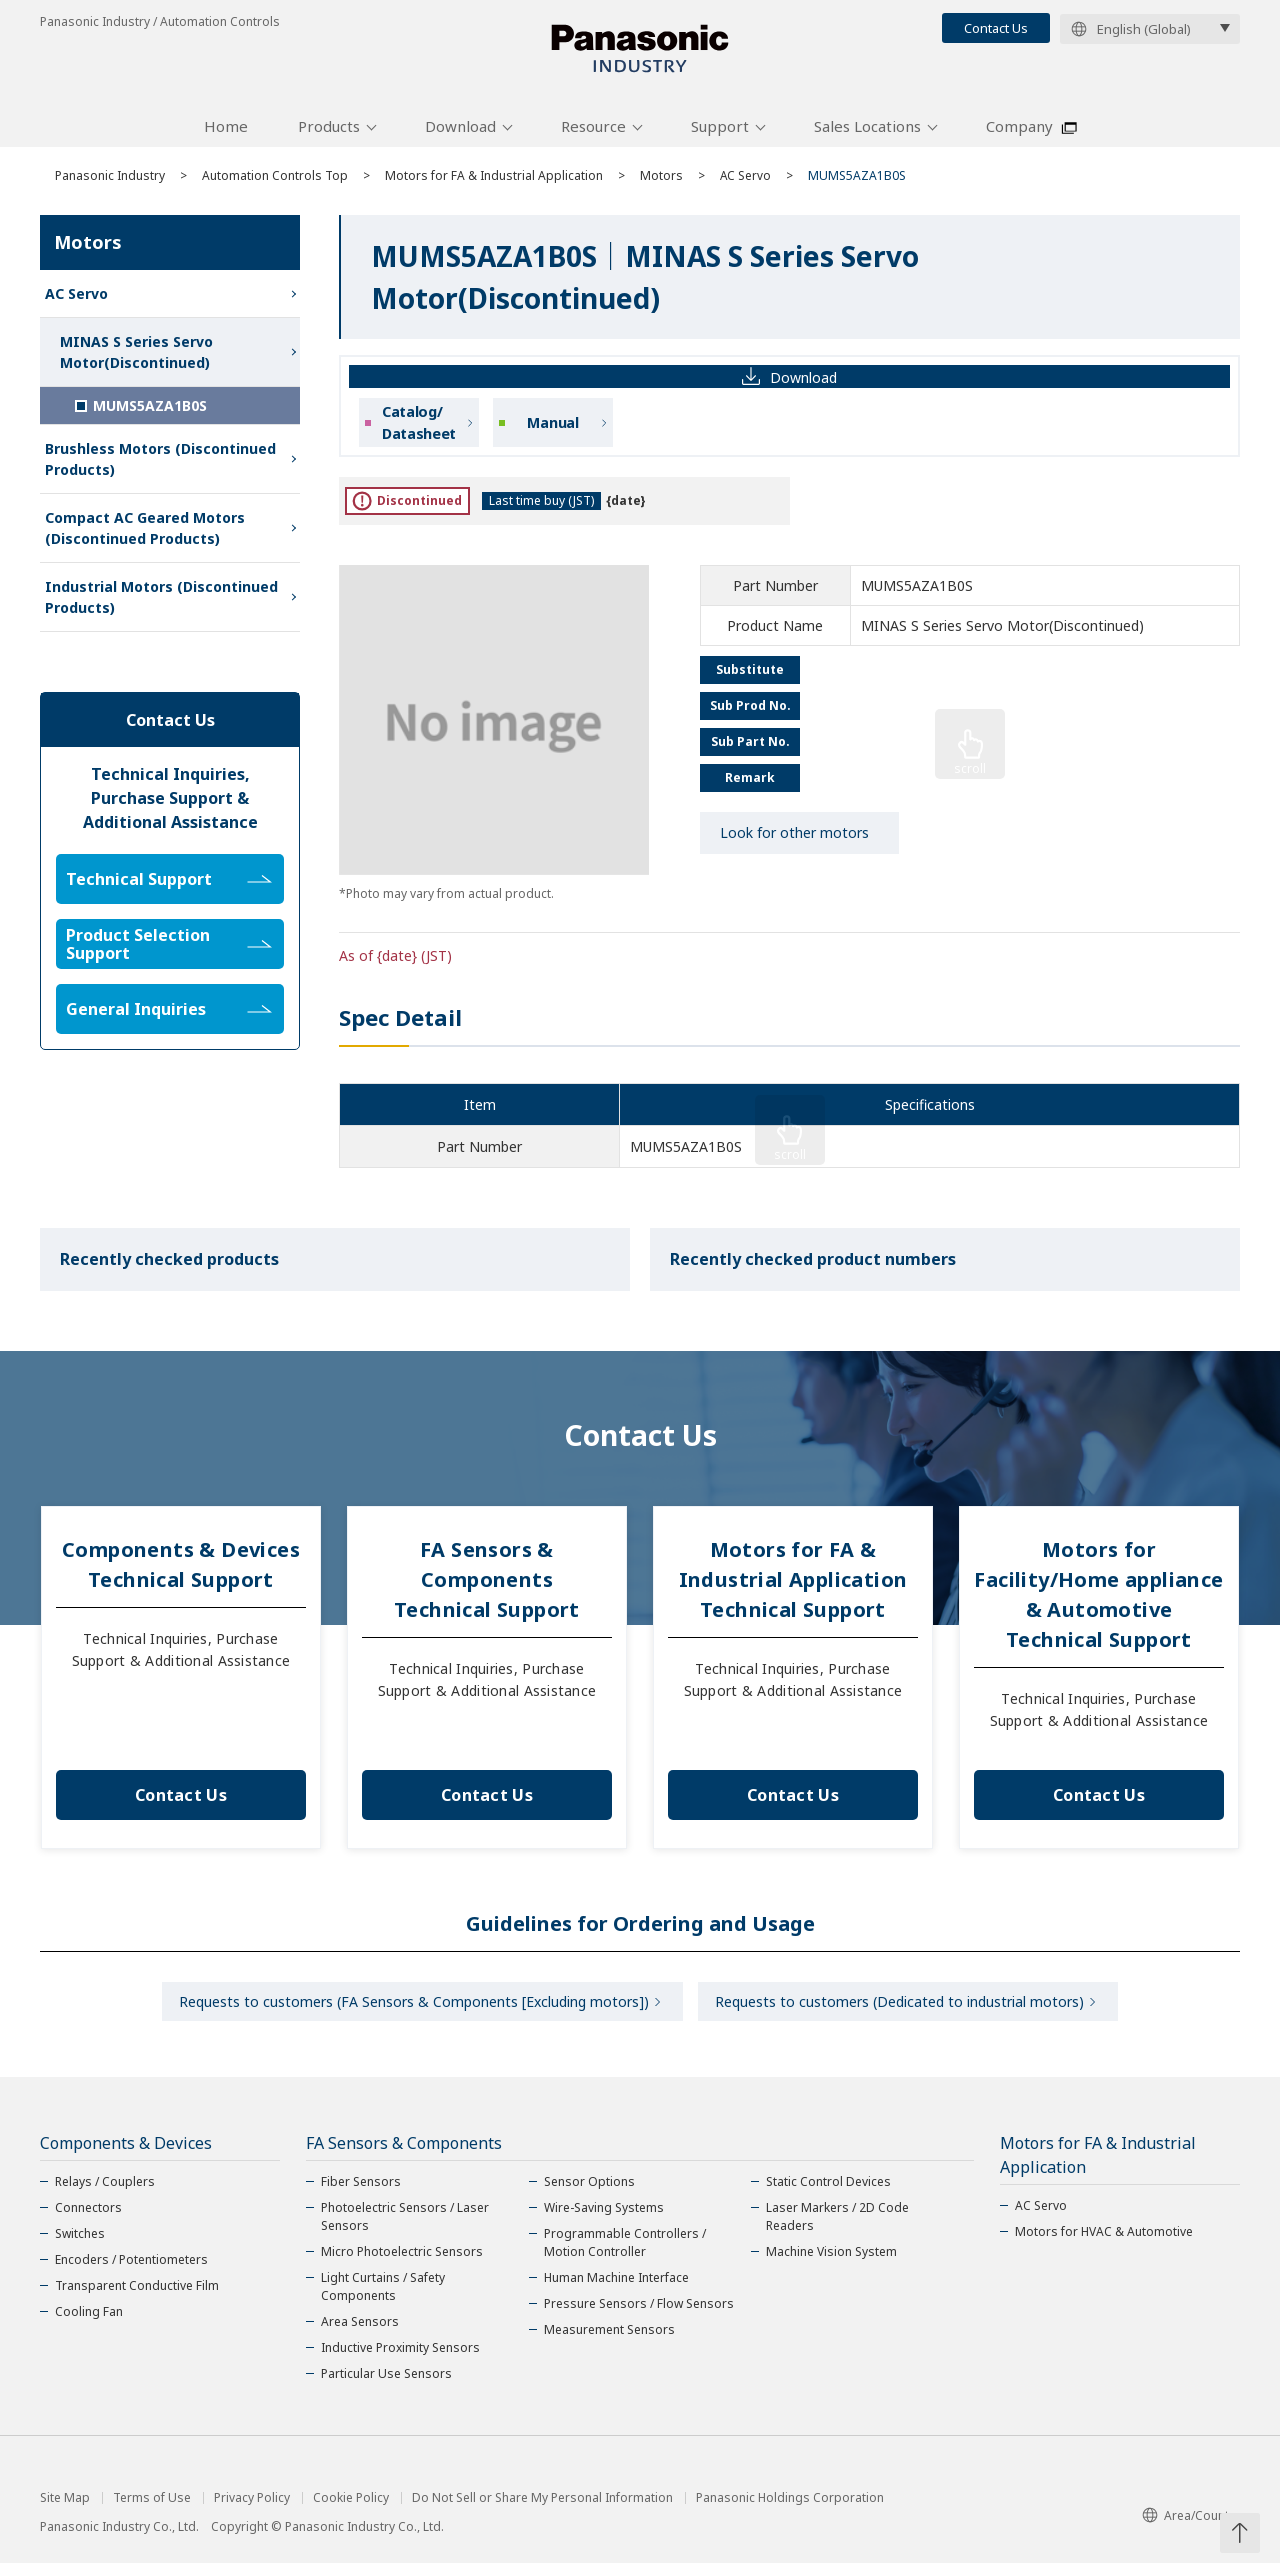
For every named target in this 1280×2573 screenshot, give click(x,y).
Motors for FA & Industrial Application (494, 182)
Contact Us (996, 28)
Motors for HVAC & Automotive (1104, 2241)
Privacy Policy (252, 2508)
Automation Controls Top (275, 182)
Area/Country (1191, 2525)
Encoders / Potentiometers (131, 2269)
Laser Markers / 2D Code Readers (837, 2226)
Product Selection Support (169, 951)
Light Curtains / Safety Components (383, 2296)
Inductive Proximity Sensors (400, 2357)
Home (226, 133)
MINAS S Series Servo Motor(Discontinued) (136, 359)
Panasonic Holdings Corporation (790, 2508)
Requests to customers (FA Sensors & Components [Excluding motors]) (411, 2009)
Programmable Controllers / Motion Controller (625, 2252)
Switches (80, 2243)
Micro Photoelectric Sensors (402, 2261)
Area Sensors (360, 2331)
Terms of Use (152, 2508)
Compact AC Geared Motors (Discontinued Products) (145, 535)
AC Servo (746, 182)
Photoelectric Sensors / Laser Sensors (405, 2226)
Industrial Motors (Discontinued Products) (161, 604)
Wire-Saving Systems (604, 2217)
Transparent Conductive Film (137, 2295)
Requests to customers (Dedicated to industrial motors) (902, 2009)
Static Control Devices (828, 2191)
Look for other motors (794, 840)
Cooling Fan (89, 2321)
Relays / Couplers (105, 2191)
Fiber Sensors (361, 2191)
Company (1019, 133)
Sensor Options (589, 2191)
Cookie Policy (351, 2508)
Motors (661, 182)
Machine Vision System (831, 2261)
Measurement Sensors (609, 2339)
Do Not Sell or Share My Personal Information (542, 2508)
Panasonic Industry (110, 182)
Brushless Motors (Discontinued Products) (160, 466)
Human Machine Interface (616, 2287)
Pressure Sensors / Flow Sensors (639, 2313)
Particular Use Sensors (386, 2383)
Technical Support (169, 886)
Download (460, 133)
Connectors (88, 2217)
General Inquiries (169, 1016)
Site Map (65, 2508)
